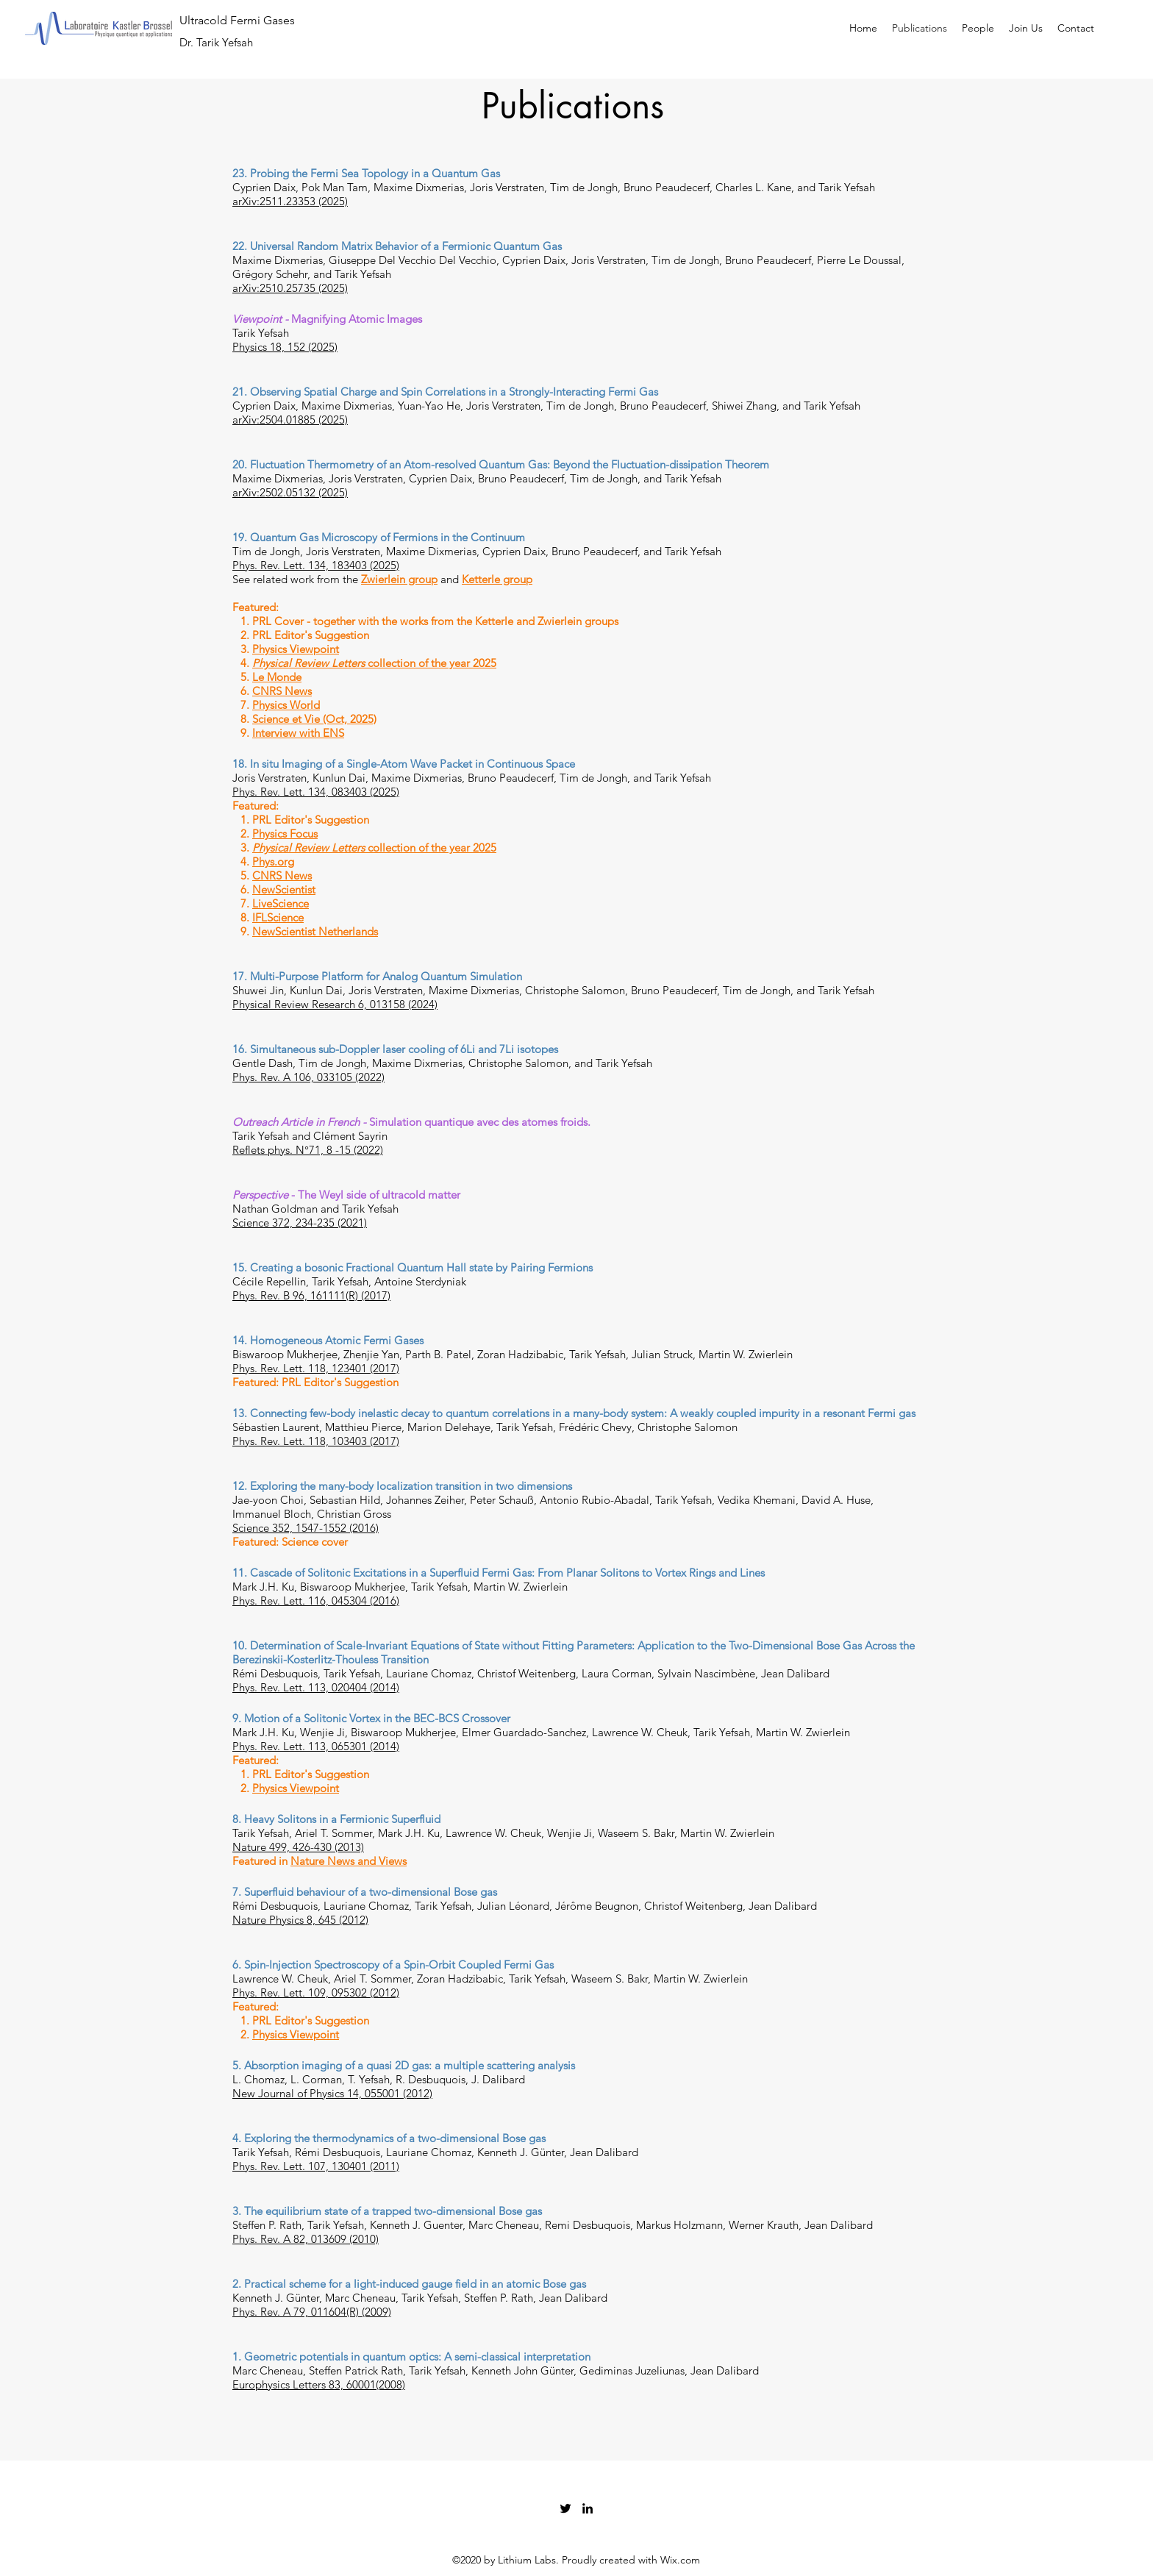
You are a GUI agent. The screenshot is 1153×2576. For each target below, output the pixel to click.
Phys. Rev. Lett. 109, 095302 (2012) (315, 1992)
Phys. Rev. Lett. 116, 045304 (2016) (315, 1601)
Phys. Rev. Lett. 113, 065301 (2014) (315, 1746)
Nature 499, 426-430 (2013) (298, 1847)
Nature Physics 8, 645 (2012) (300, 1920)
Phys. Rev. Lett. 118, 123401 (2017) (315, 1368)
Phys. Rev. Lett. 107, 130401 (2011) (315, 2166)
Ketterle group (497, 579)
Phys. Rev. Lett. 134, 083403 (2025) (315, 792)
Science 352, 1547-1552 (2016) (305, 1528)
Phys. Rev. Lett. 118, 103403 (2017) (315, 1441)
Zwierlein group (399, 579)
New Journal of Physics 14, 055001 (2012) (332, 2093)
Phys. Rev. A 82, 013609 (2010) (305, 2239)
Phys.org (273, 861)
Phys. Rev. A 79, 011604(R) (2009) (311, 2312)
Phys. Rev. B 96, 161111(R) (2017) (311, 1295)
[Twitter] (565, 2508)
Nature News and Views (348, 1861)
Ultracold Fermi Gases (237, 20)
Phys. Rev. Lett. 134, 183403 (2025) (315, 565)
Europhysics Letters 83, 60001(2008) (318, 2384)
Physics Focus (285, 834)
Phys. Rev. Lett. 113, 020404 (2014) (315, 1687)
